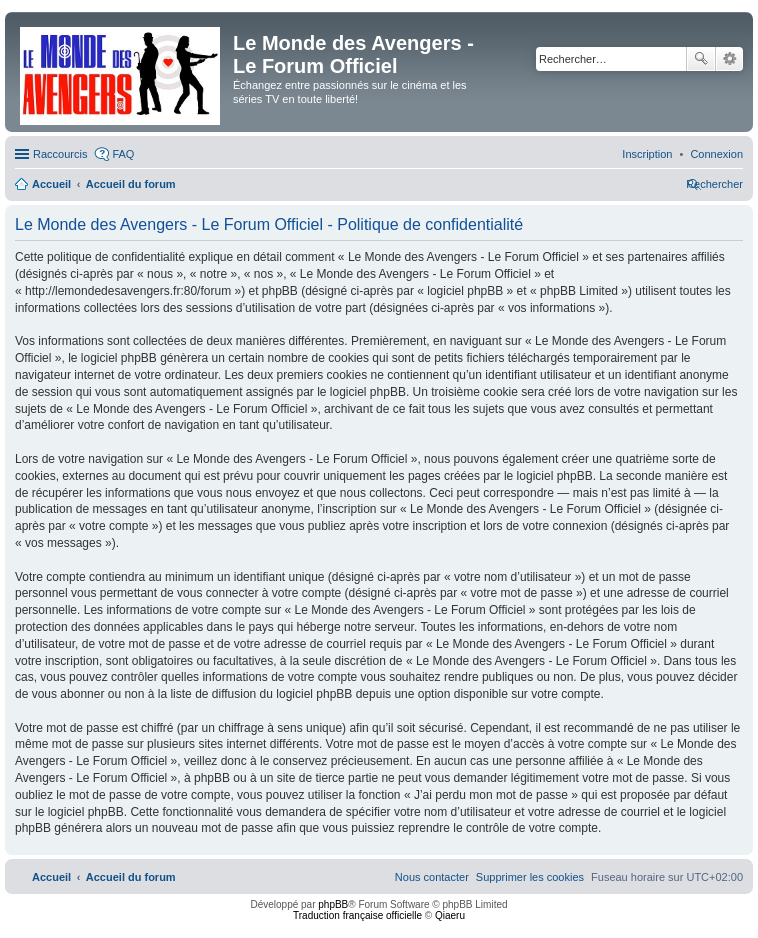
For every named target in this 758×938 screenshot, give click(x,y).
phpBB (333, 904)
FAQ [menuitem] (123, 154)
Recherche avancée (729, 59)
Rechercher (701, 59)
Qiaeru (450, 915)
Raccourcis (60, 154)
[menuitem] (716, 154)
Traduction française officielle (357, 915)
